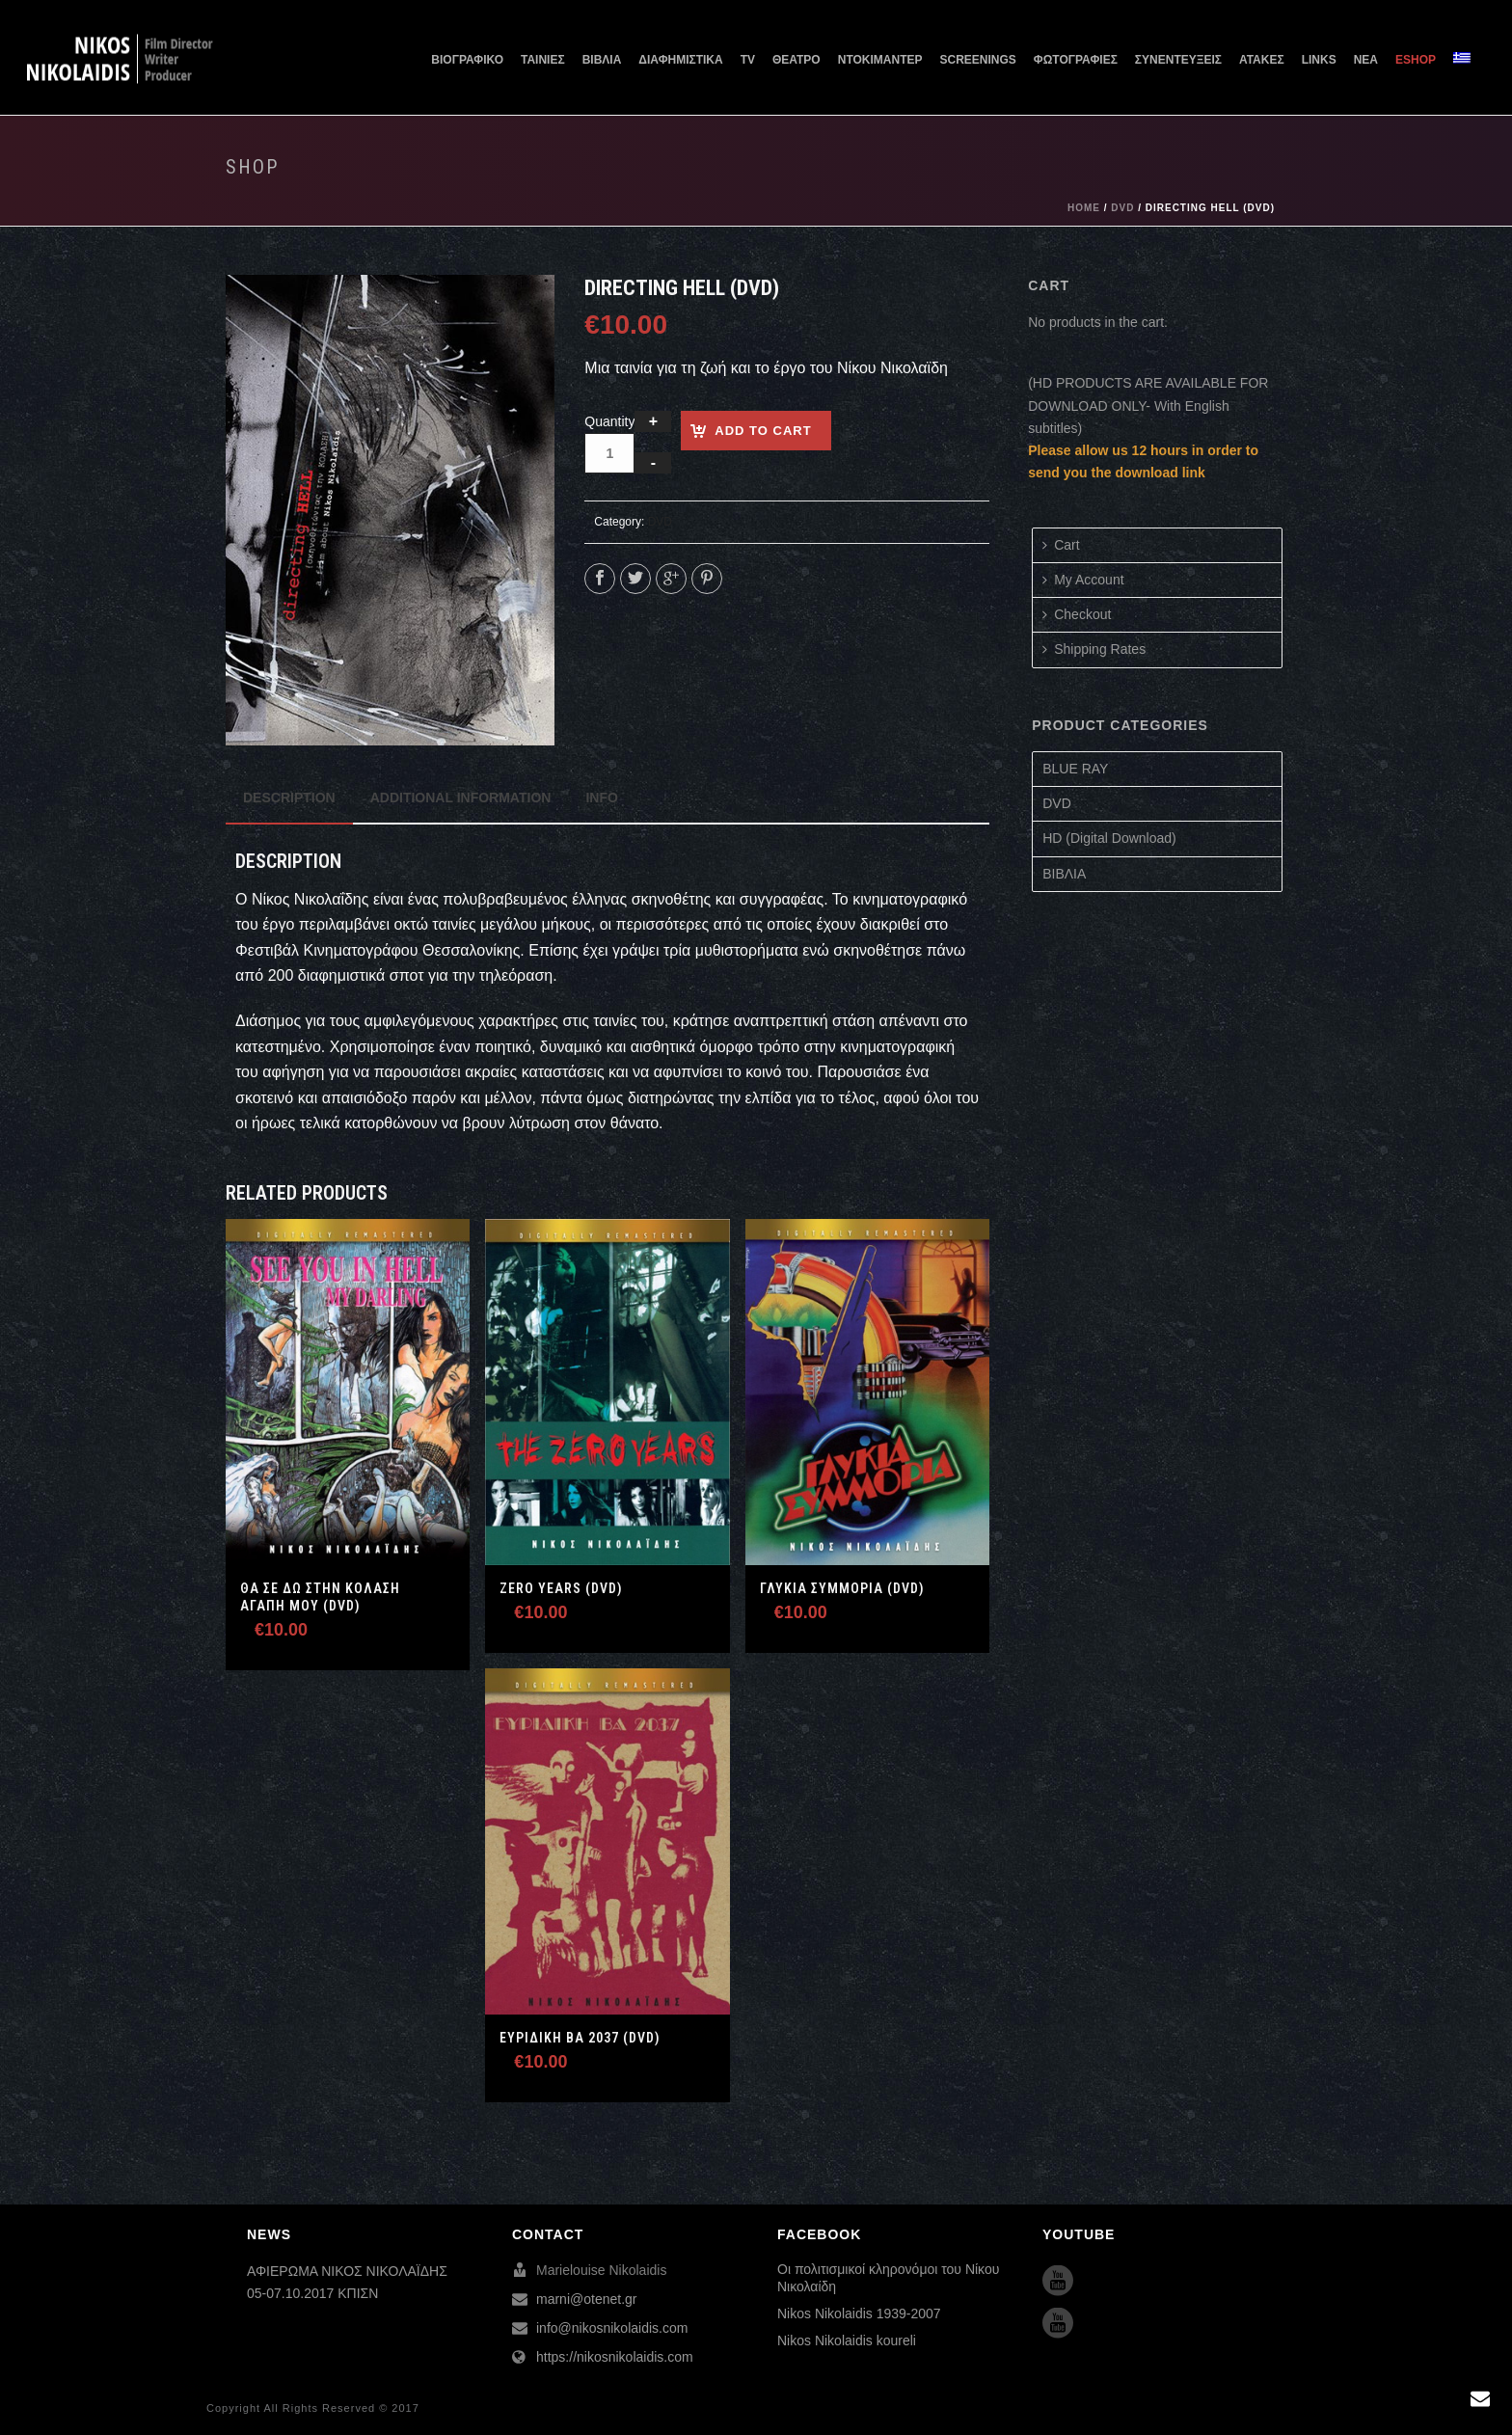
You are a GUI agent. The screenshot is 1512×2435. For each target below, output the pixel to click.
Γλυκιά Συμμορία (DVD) (842, 1588)
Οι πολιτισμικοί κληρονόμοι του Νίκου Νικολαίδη (888, 2277)
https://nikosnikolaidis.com (614, 2357)
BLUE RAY (1075, 768)
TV (748, 60)
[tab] (289, 797)
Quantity (609, 421)
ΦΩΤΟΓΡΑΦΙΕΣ (1076, 60)
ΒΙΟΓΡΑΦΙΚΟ (467, 60)
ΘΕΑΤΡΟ (796, 60)
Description (289, 797)
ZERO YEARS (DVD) (561, 1588)
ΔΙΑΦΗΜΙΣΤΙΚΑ (680, 60)
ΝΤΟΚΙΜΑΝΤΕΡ (880, 60)
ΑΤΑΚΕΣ (1261, 60)
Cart (1060, 545)
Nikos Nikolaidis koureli (846, 2340)
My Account (1082, 579)
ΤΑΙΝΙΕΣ (543, 60)
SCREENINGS (978, 60)
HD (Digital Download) (1109, 838)
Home (1083, 208)
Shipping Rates (1094, 649)
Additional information (461, 797)
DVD (1122, 208)
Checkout (1076, 614)
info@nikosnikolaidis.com (612, 2328)
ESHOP (1415, 60)
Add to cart (763, 430)
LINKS (1319, 60)
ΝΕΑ (1366, 60)
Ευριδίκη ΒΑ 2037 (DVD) (580, 2037)
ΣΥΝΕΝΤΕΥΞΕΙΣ (1178, 60)
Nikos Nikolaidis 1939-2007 (859, 2313)
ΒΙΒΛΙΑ (602, 60)
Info (601, 797)
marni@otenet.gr (586, 2299)
